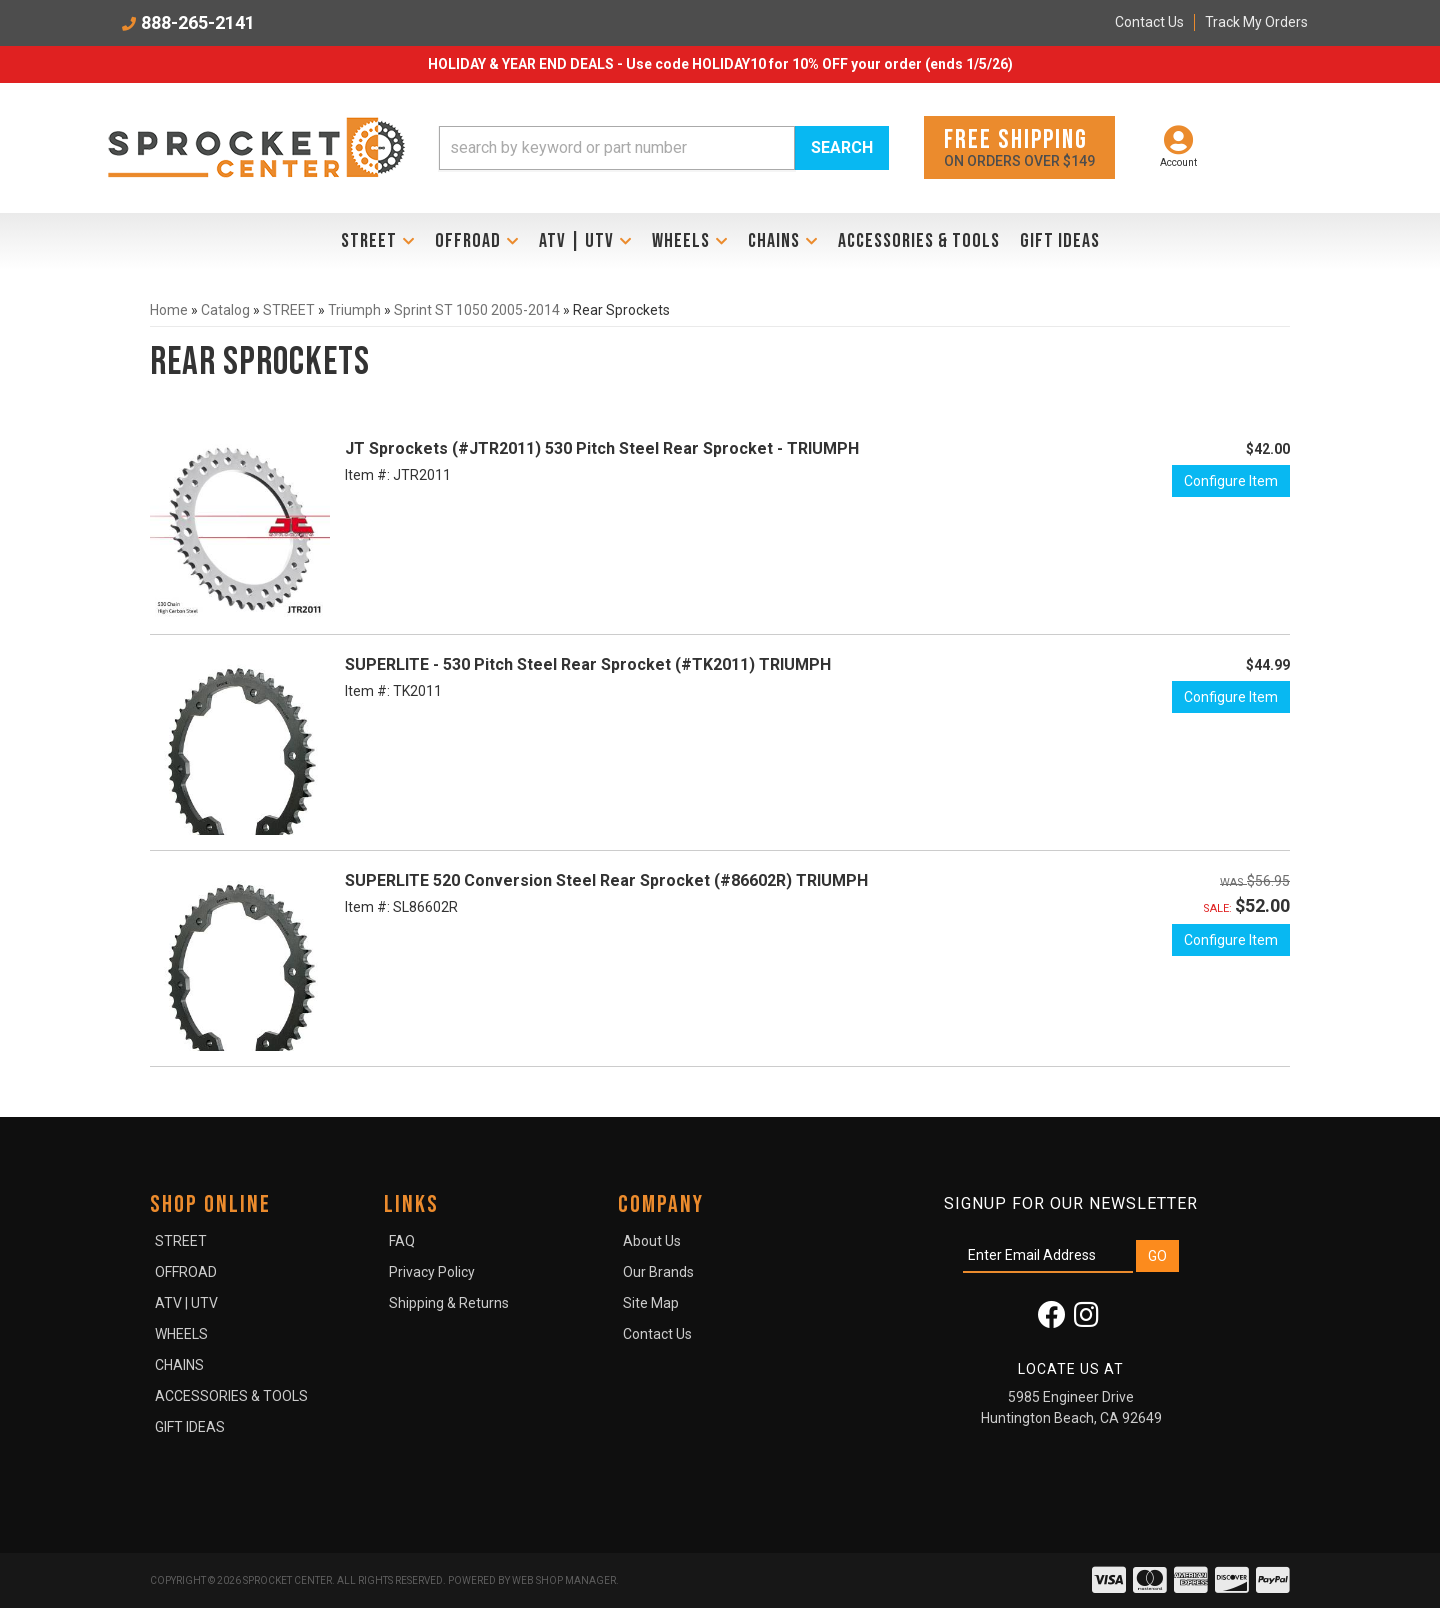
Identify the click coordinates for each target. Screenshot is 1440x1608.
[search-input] (617, 148)
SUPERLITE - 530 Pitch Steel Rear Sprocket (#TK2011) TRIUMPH (588, 664)
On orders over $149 (1019, 146)
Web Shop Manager (564, 1580)
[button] (664, 148)
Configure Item (1231, 481)
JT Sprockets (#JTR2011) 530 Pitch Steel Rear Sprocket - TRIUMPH (602, 448)
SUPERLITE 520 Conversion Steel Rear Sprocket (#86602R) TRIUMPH (606, 880)
